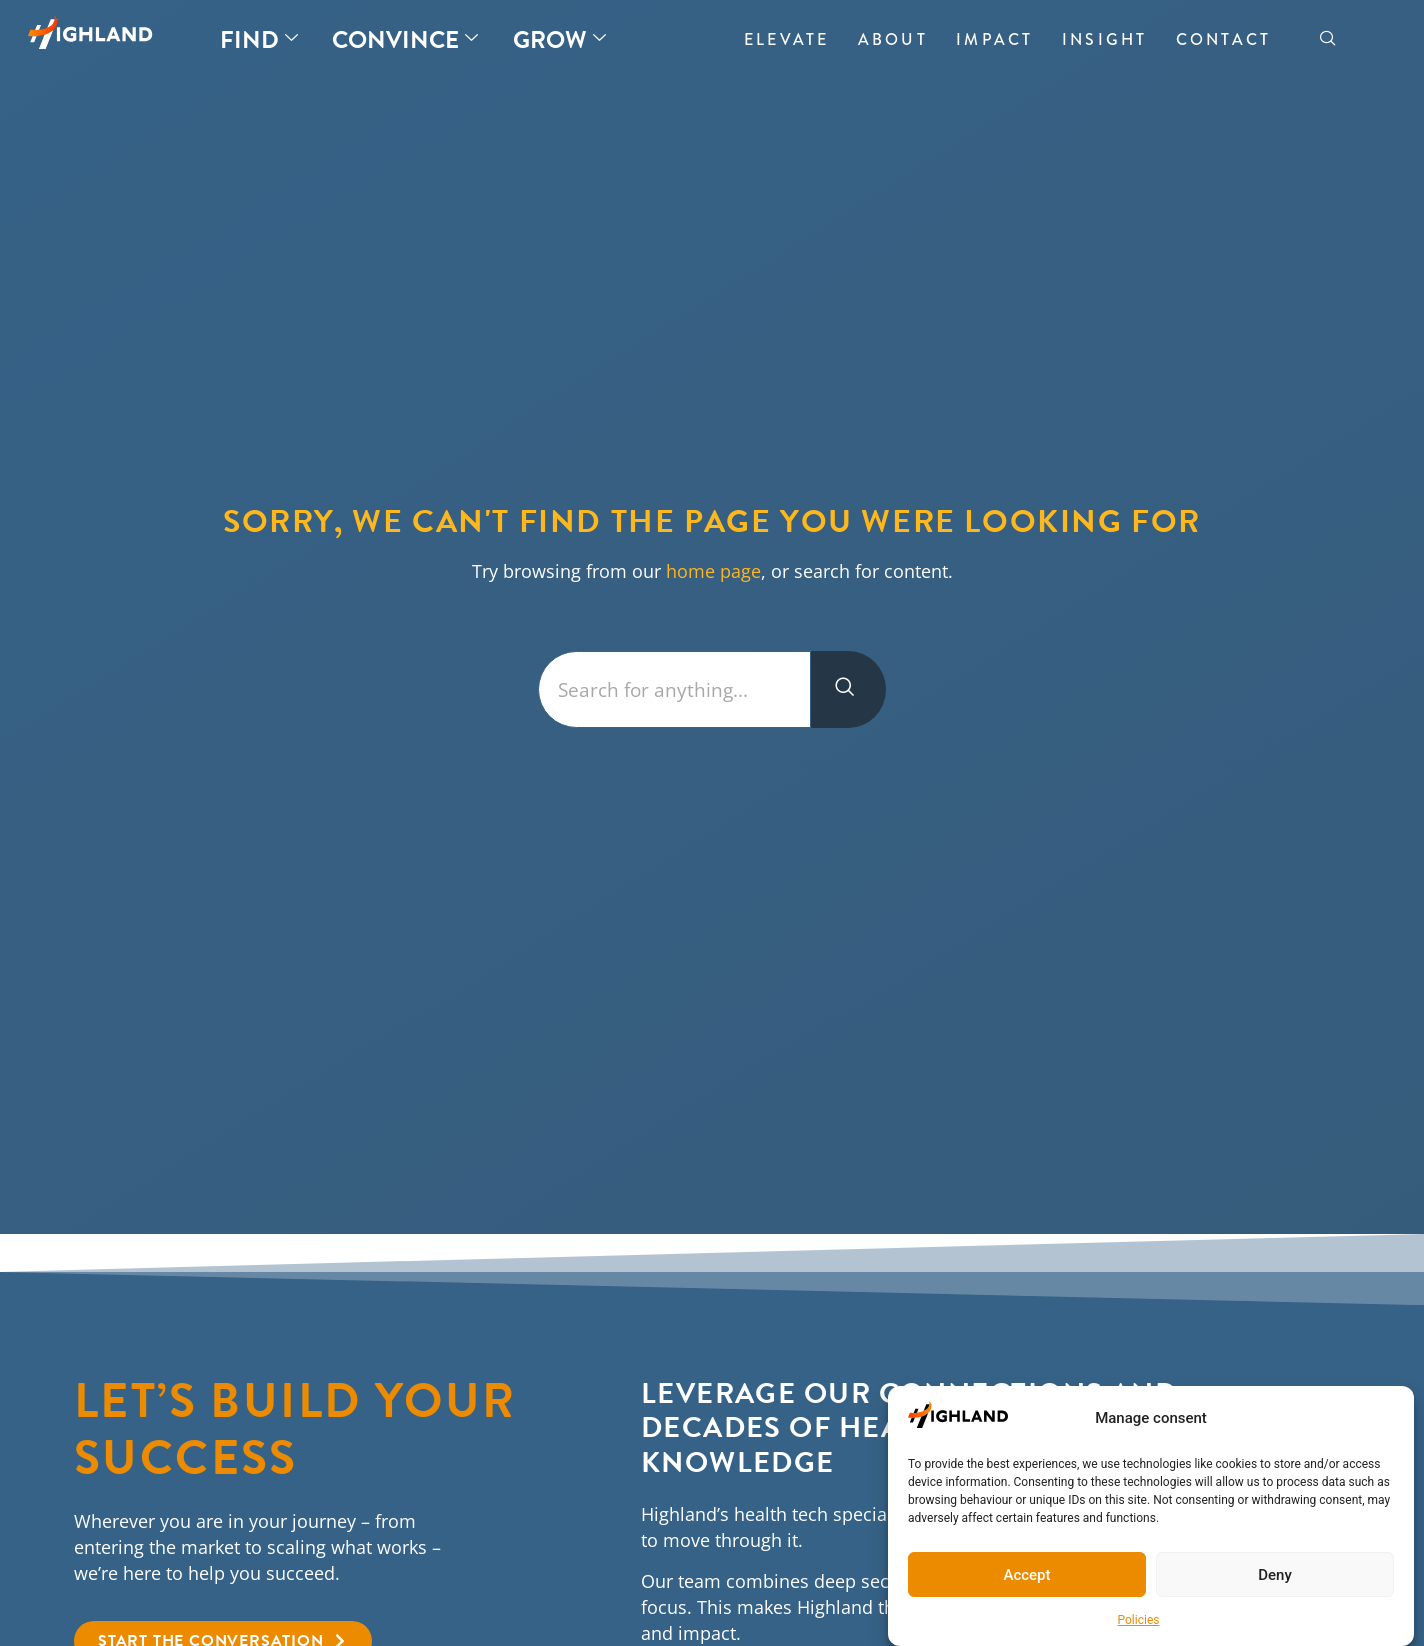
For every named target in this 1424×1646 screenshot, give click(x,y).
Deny (1275, 1575)
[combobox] (674, 689)
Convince (405, 40)
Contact (1223, 39)
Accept (1026, 1575)
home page (713, 571)
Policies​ (1139, 1620)
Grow (559, 40)
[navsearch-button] (1328, 40)
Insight (1104, 39)
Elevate (786, 39)
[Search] (848, 689)
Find (259, 40)
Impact (994, 39)
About (893, 39)
